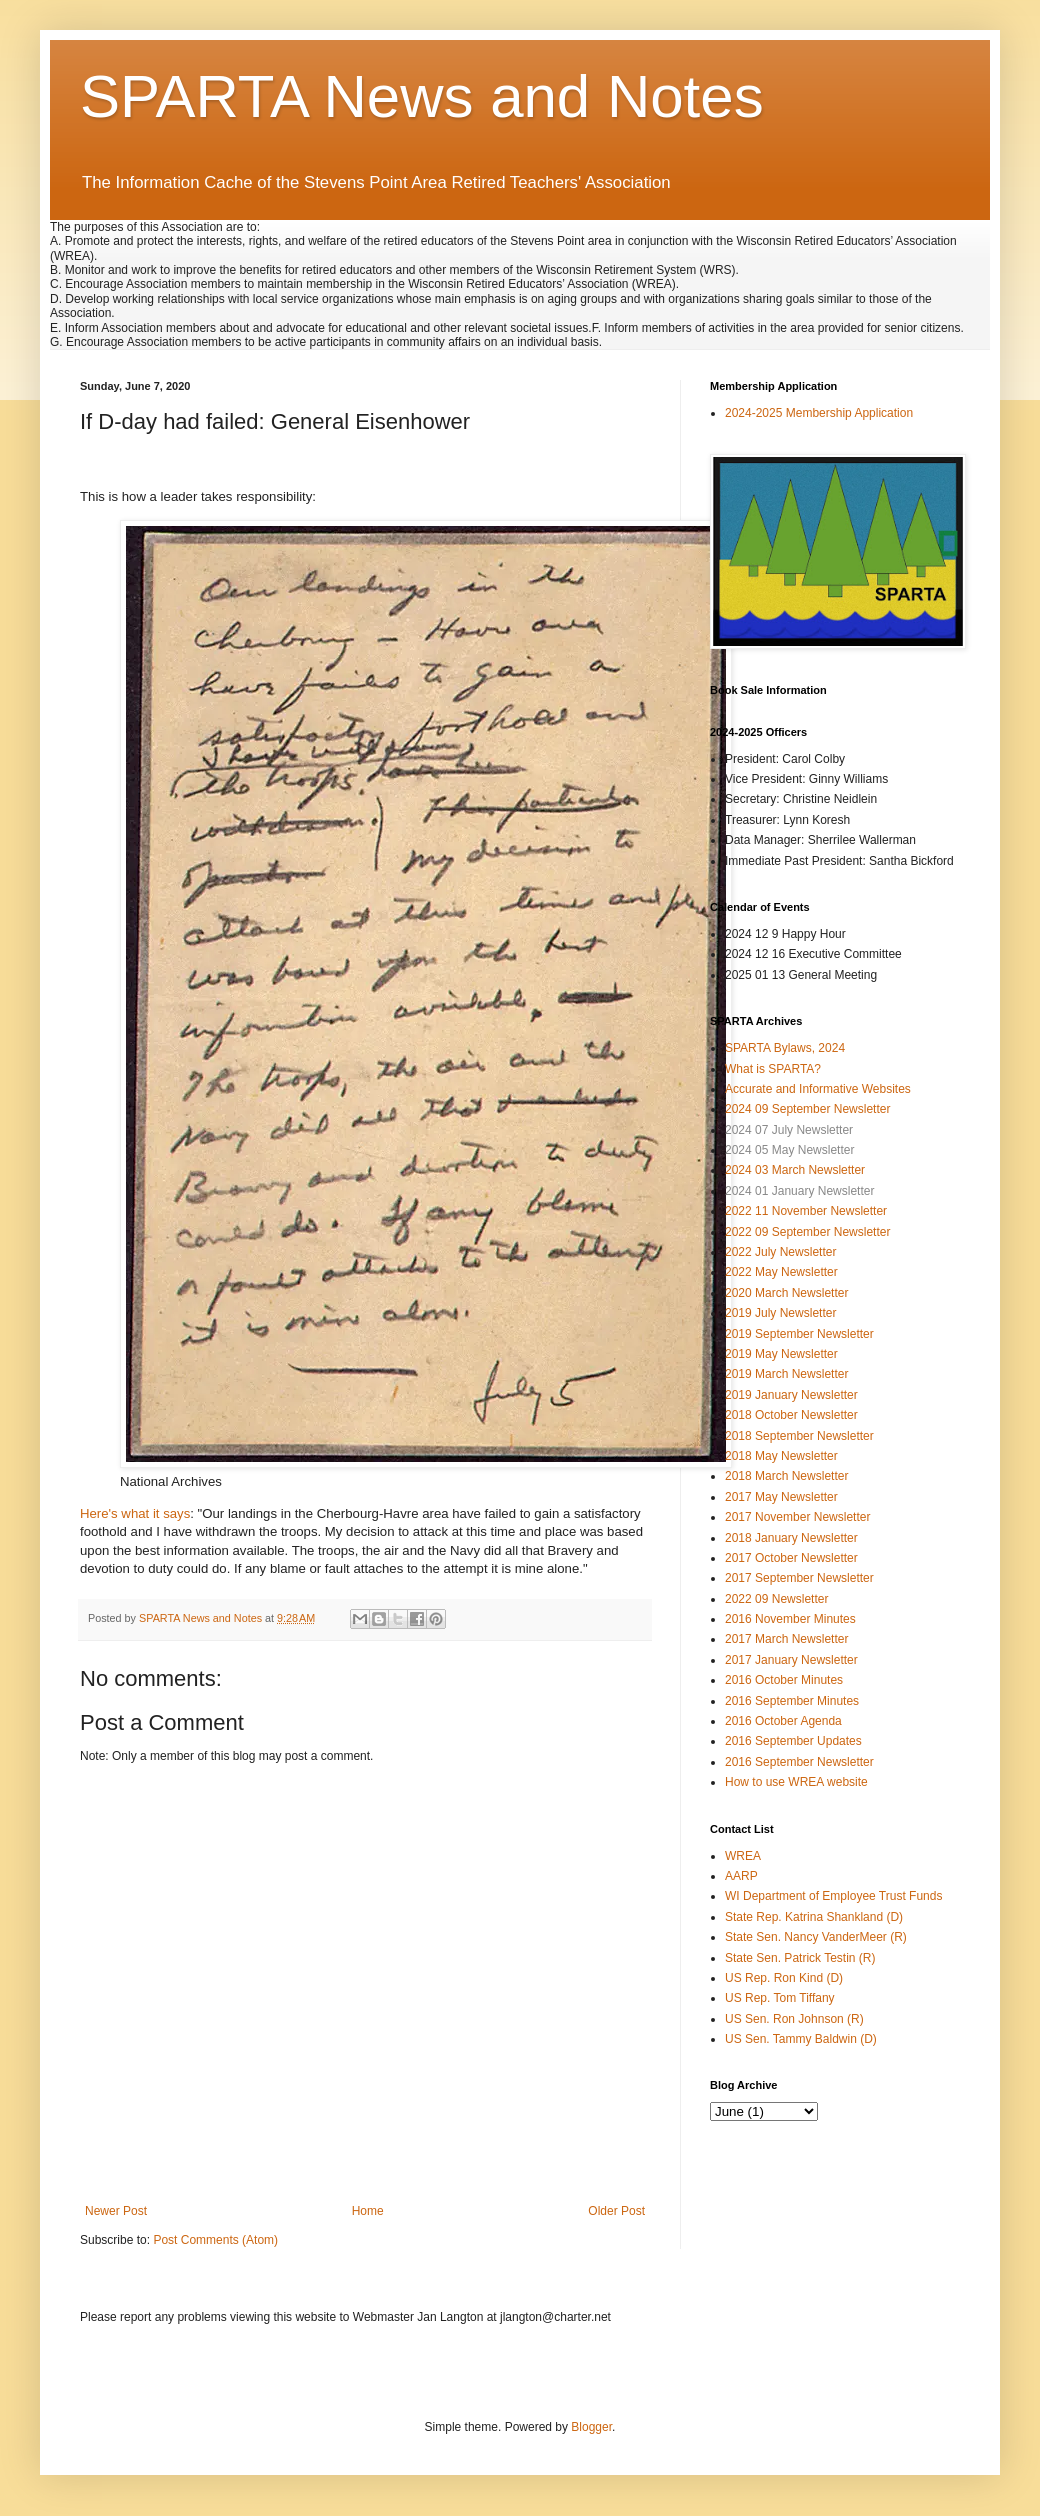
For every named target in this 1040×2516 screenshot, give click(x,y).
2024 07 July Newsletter (789, 1130)
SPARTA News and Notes (422, 96)
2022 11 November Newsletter (806, 1211)
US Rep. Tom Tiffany (780, 1998)
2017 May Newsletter (781, 1497)
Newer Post (116, 2211)
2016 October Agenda (783, 1721)
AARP (741, 1876)
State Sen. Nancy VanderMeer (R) (816, 1937)
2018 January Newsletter (791, 1538)
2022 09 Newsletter (776, 1599)
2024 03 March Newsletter (795, 1170)
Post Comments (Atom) (215, 2240)
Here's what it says (135, 1513)
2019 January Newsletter (791, 1395)
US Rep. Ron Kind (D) (784, 1978)
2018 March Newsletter (786, 1476)
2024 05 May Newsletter (789, 1150)
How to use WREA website (796, 1782)
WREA (743, 1856)
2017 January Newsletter (791, 1660)
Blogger (591, 2427)
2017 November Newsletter (797, 1517)
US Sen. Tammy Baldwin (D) (801, 2039)
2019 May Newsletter (781, 1354)
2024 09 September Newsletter (807, 1109)
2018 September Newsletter (799, 1436)
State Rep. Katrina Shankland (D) (814, 1917)
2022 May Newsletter (781, 1272)
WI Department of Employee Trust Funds (833, 1896)
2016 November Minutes (790, 1619)
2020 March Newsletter (786, 1293)
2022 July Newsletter (780, 1252)
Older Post (616, 2211)
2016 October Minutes (784, 1680)
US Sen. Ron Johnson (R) (794, 2019)
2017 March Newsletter (786, 1639)
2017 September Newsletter (799, 1578)
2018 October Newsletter (791, 1415)
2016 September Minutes (792, 1701)
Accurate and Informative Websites (818, 1089)
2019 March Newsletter (786, 1374)
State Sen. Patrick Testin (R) (800, 1958)
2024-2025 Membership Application (819, 413)
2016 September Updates (793, 1741)
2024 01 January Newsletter (799, 1191)
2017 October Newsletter (791, 1558)
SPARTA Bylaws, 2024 (785, 1048)
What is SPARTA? (773, 1069)
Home (368, 2211)
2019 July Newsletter (780, 1313)
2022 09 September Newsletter (807, 1232)
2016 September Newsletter (799, 1762)
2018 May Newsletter (781, 1456)
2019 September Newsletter (799, 1334)
